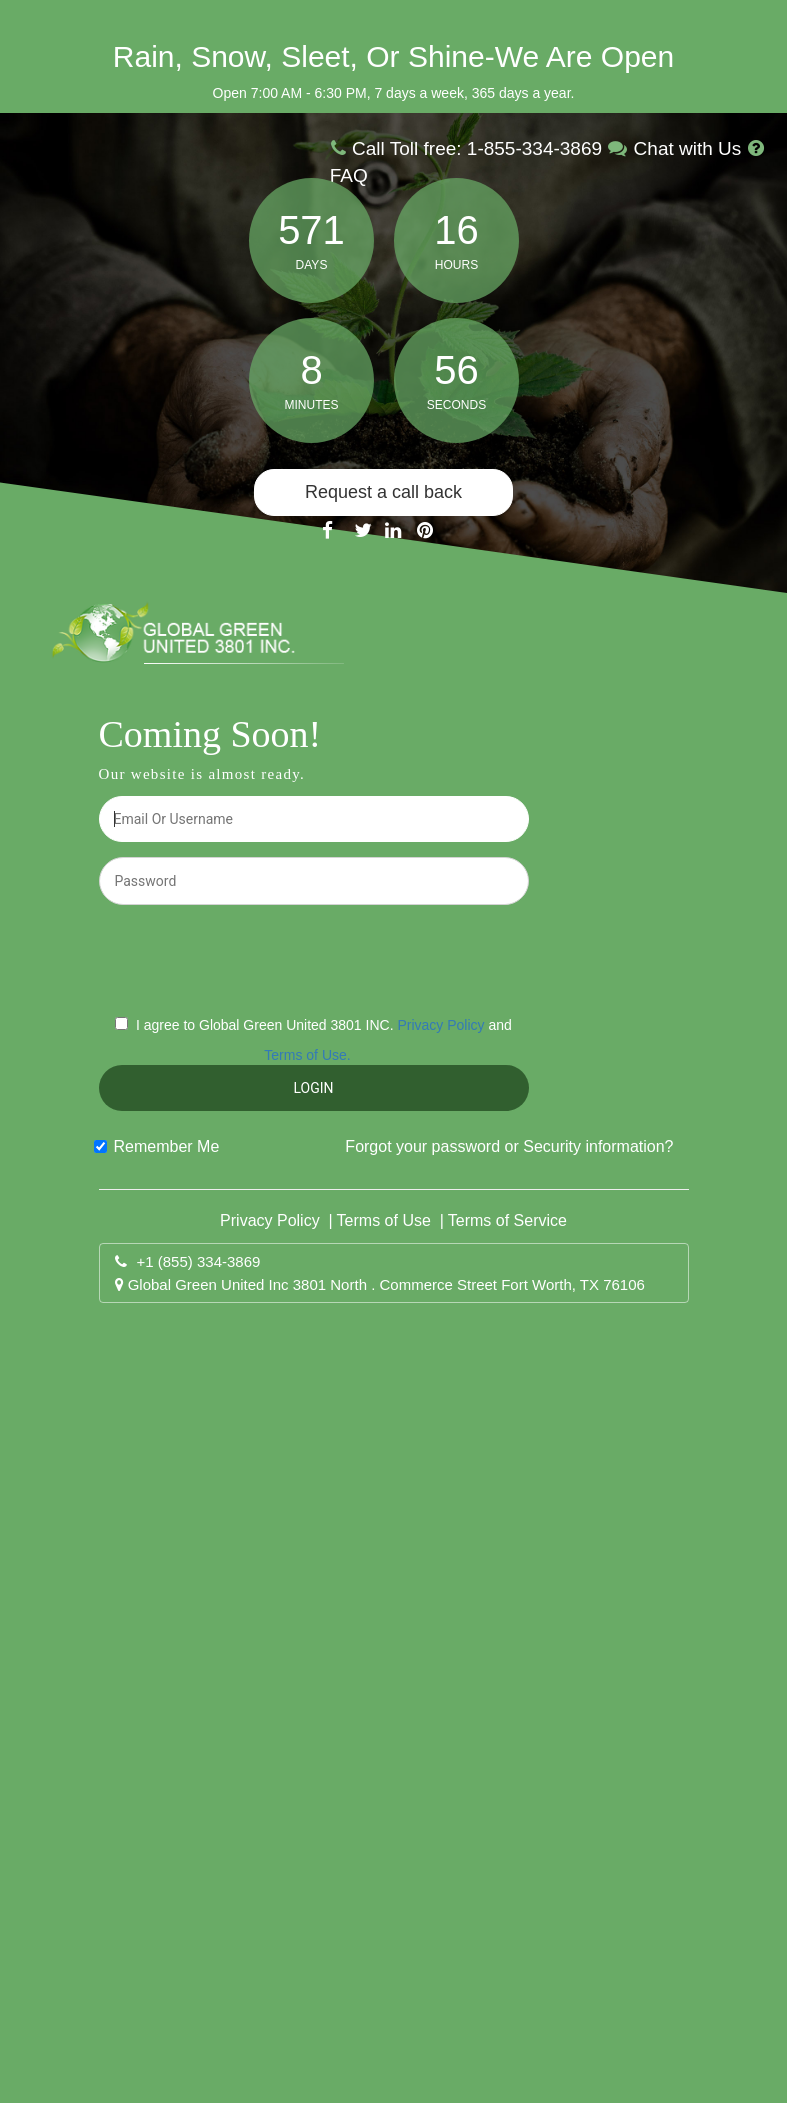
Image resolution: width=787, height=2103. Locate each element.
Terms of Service (507, 1220)
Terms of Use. (307, 1055)
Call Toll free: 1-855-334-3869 (469, 148)
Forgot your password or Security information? (509, 1146)
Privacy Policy (440, 1025)
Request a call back (383, 492)
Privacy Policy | (276, 1220)
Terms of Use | (390, 1220)
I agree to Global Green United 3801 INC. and (324, 1040)
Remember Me (167, 1146)
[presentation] (315, 959)
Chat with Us (676, 148)
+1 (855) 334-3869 (199, 1261)
